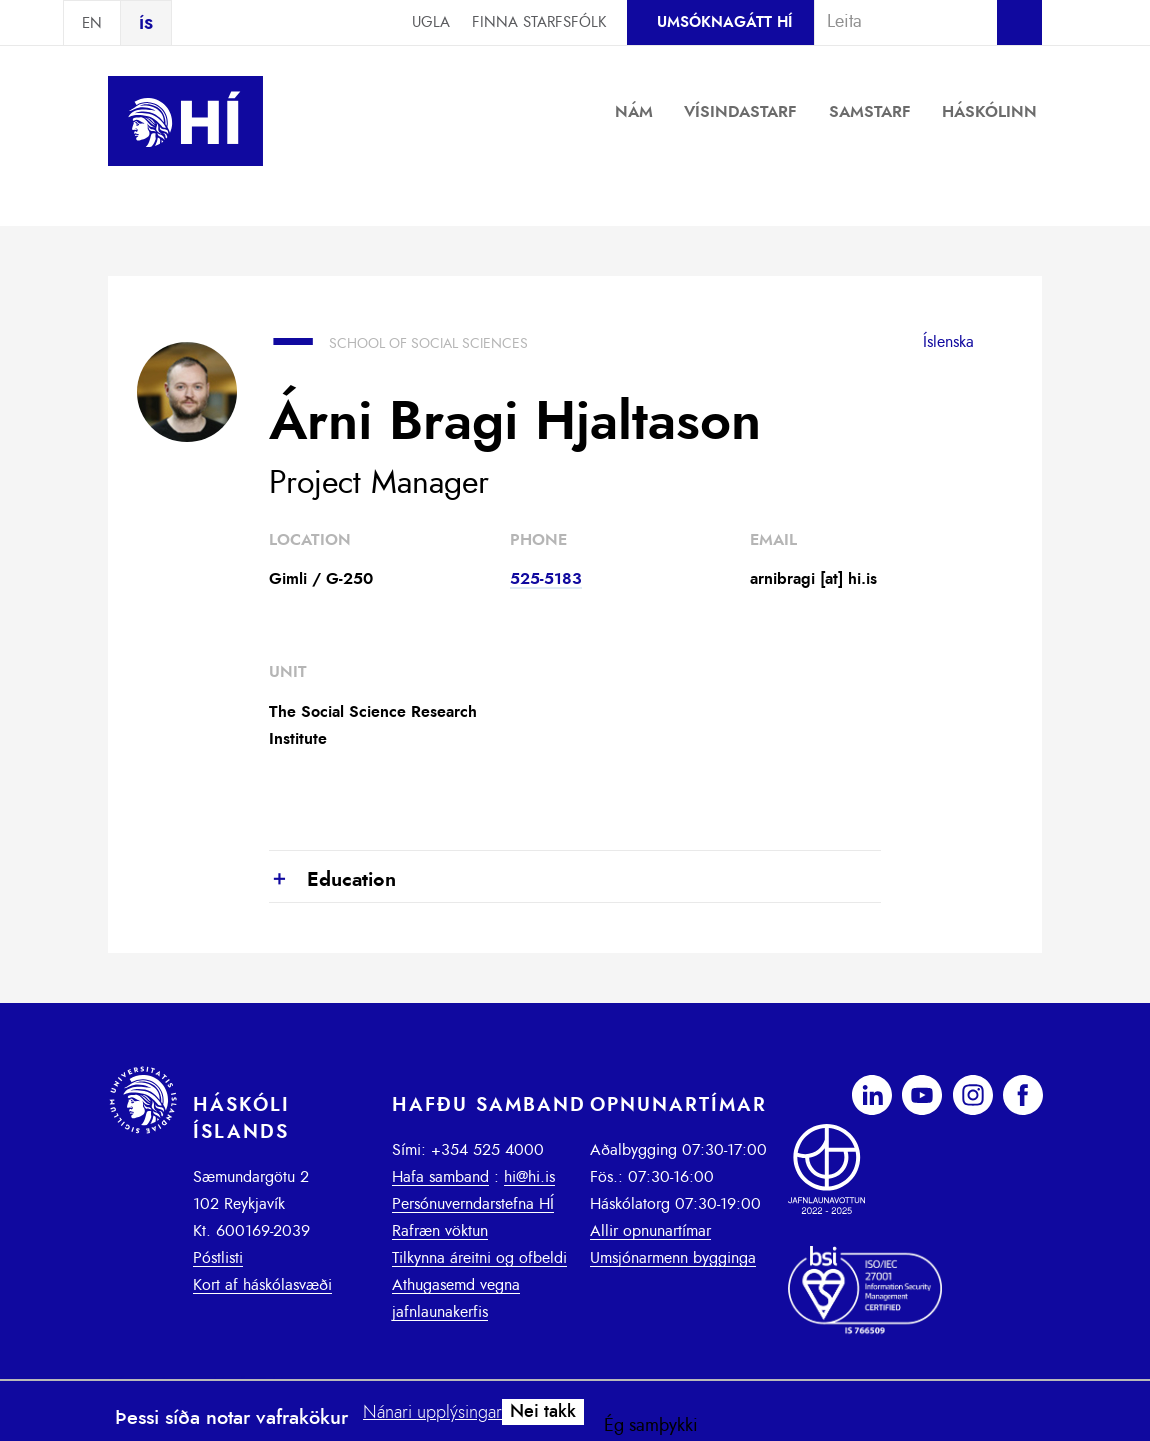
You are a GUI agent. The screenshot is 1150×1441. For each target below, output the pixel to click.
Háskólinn (989, 112)
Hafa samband (440, 1177)
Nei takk (543, 1412)
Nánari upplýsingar (432, 1413)
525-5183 (546, 579)
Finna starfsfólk (539, 22)
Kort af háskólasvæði (262, 1285)
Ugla (431, 22)
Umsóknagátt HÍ (724, 22)
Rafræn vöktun (440, 1231)
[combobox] (897, 22)
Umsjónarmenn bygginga (673, 1258)
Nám (634, 112)
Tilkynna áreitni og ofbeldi (479, 1258)
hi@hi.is (529, 1177)
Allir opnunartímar (650, 1231)
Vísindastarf (740, 112)
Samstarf (870, 112)
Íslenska (948, 342)
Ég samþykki (651, 1426)
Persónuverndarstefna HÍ (473, 1204)
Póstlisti (218, 1258)
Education (332, 881)
